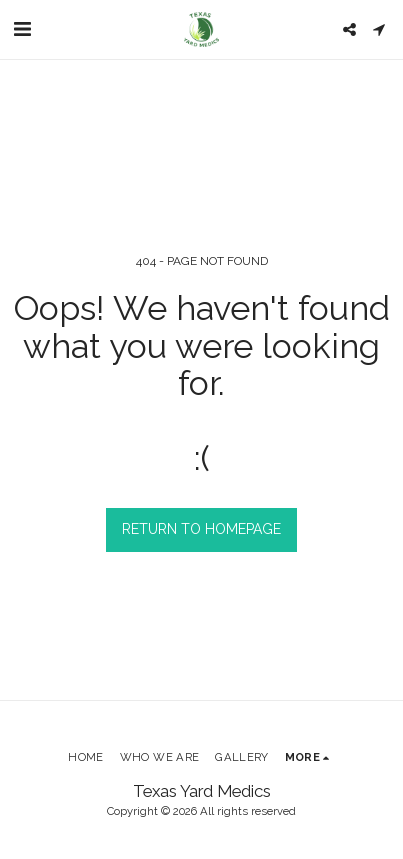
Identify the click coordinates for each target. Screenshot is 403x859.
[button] (22, 29)
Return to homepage (201, 529)
